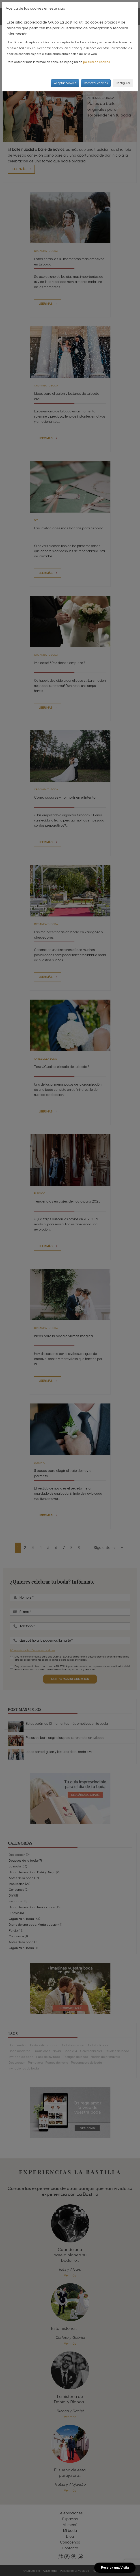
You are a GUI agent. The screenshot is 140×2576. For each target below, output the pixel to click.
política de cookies (96, 62)
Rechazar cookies (96, 83)
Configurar (123, 83)
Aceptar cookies (65, 83)
